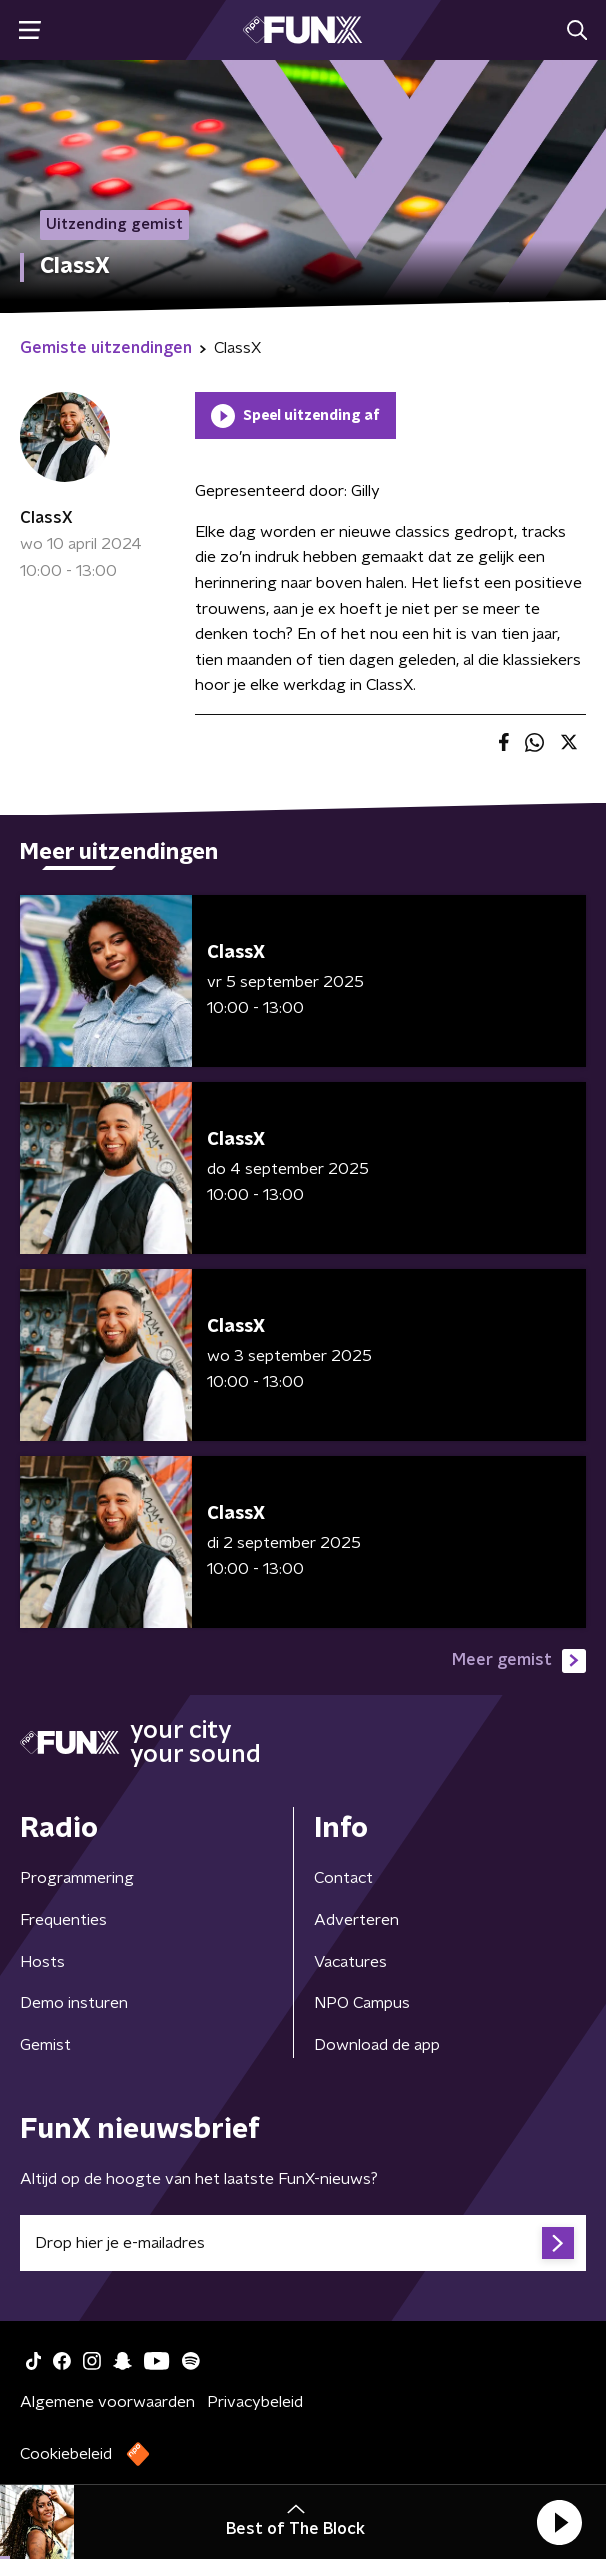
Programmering (77, 1878)
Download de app (377, 2045)
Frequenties (63, 1920)
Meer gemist (519, 1661)
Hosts (42, 1962)
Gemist (45, 2045)
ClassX (46, 518)
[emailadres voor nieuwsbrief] (303, 2243)
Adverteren (356, 1920)
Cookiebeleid (66, 2454)
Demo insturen (74, 2003)
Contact (343, 1878)
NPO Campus (362, 2003)
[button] (559, 2522)
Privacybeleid (255, 2402)
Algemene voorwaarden (107, 2402)
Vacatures (350, 1962)
